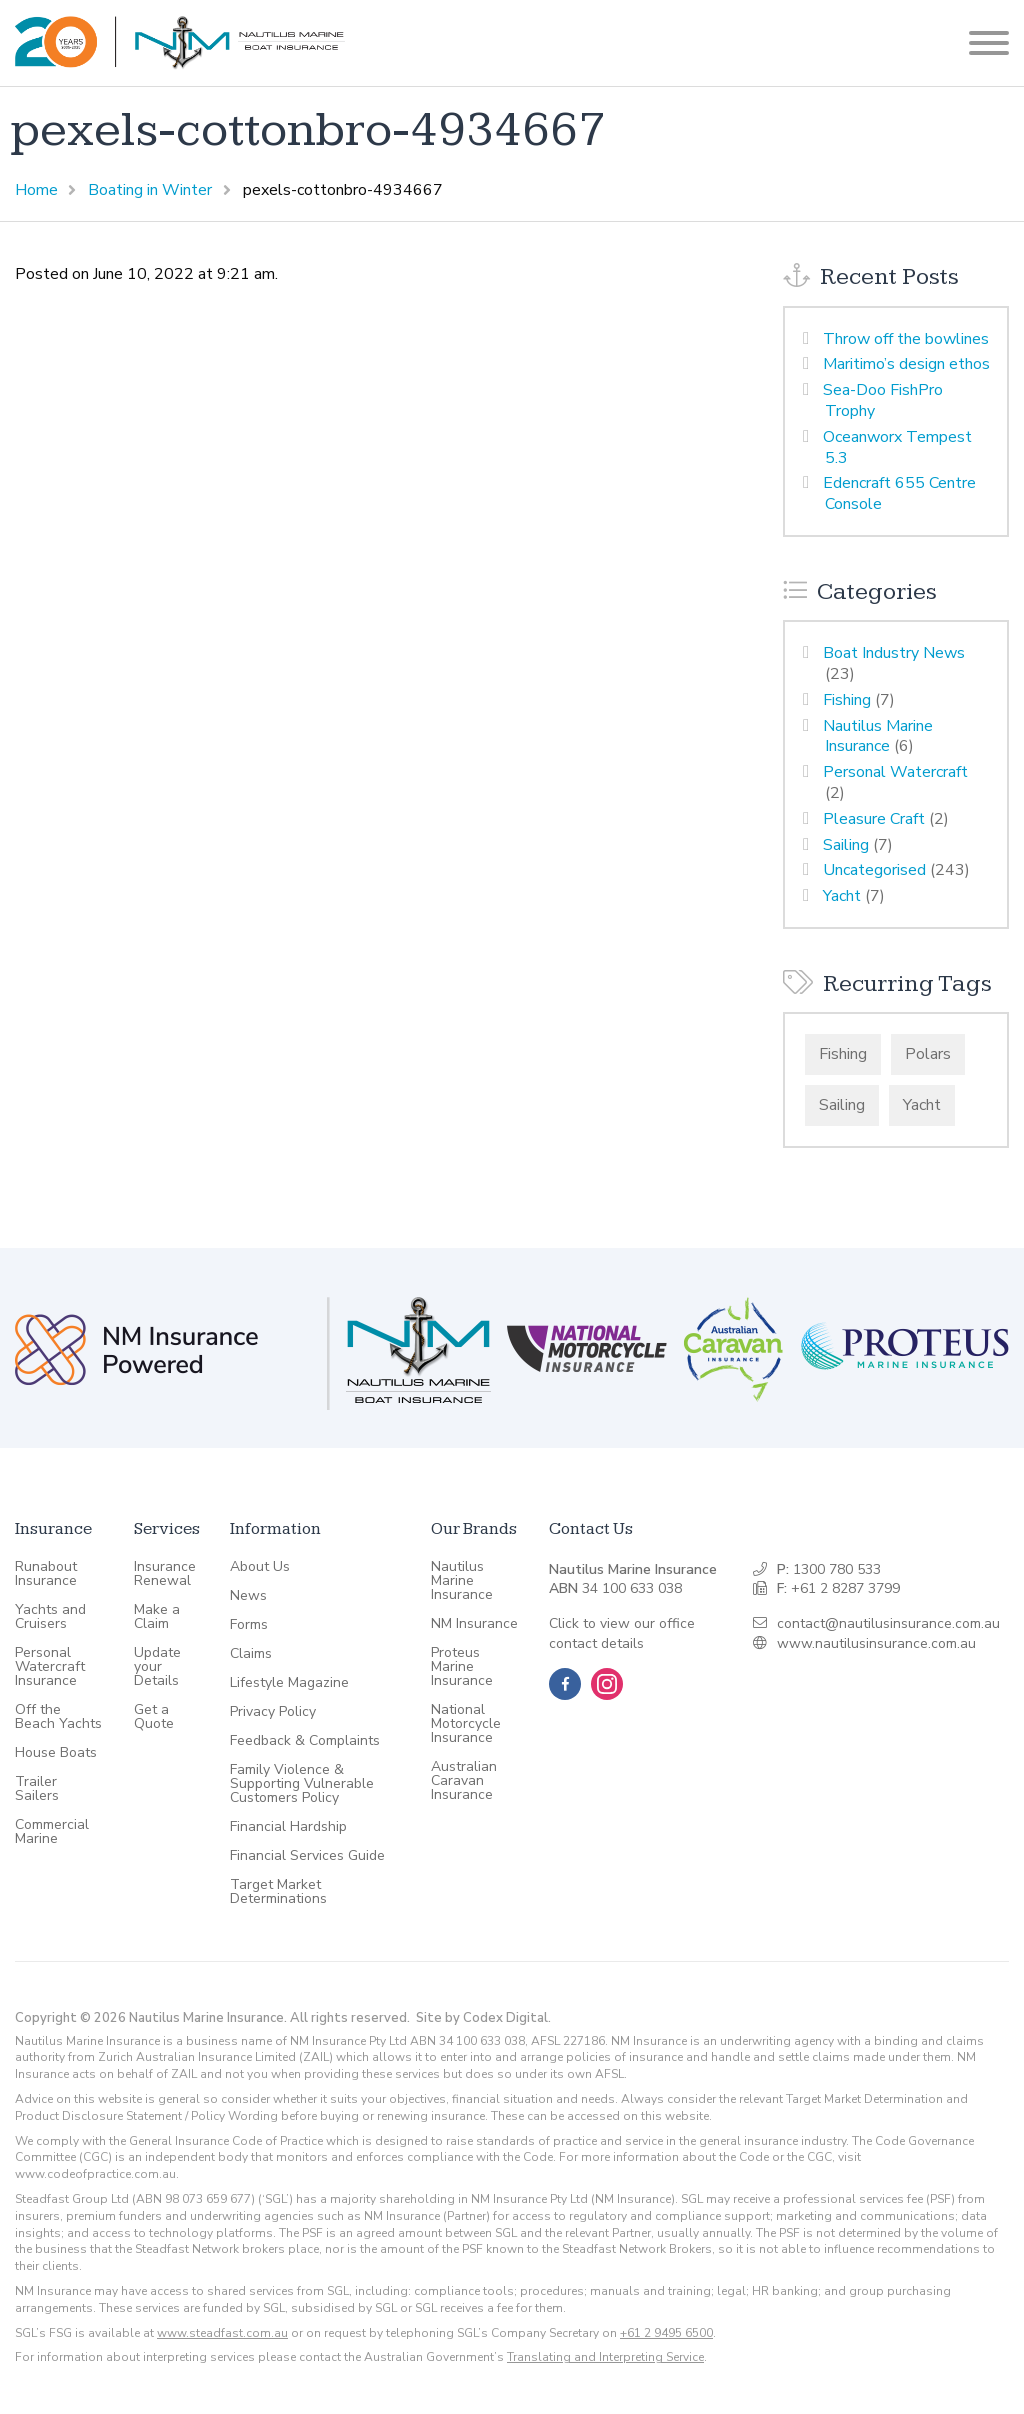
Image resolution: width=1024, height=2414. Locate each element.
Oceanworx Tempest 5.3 (897, 447)
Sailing (846, 845)
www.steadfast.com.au (222, 2333)
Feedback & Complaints (305, 1741)
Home (36, 190)
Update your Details (157, 1667)
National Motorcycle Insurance (466, 1724)
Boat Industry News (894, 653)
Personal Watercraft (895, 772)
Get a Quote (154, 1717)
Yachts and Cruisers (50, 1617)
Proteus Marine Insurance (462, 1667)
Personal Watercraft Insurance (50, 1667)
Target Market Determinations (278, 1892)
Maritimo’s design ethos (906, 364)
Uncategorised (874, 870)
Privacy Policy (273, 1712)
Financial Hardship (288, 1827)
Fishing (847, 700)
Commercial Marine (52, 1832)
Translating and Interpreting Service (605, 2357)
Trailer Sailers (37, 1789)
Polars (928, 1054)
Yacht (842, 896)
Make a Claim (157, 1617)
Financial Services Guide (307, 1856)
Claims (251, 1654)
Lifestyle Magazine (289, 1683)
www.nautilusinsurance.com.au (876, 1643)
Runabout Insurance (46, 1574)
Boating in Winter (150, 190)
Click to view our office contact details (622, 1633)
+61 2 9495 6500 (666, 2333)
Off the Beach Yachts (58, 1717)
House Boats (56, 1753)
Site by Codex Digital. (483, 2018)
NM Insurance (474, 1624)
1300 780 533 (837, 1569)
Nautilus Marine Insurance (878, 736)
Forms (249, 1625)
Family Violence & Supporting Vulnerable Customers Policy (302, 1784)
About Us (260, 1567)
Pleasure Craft (874, 819)
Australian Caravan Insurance (464, 1781)
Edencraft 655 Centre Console (899, 493)
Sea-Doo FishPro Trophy (883, 400)
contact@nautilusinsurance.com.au (888, 1623)
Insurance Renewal (165, 1574)
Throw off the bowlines (906, 339)
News (248, 1596)
